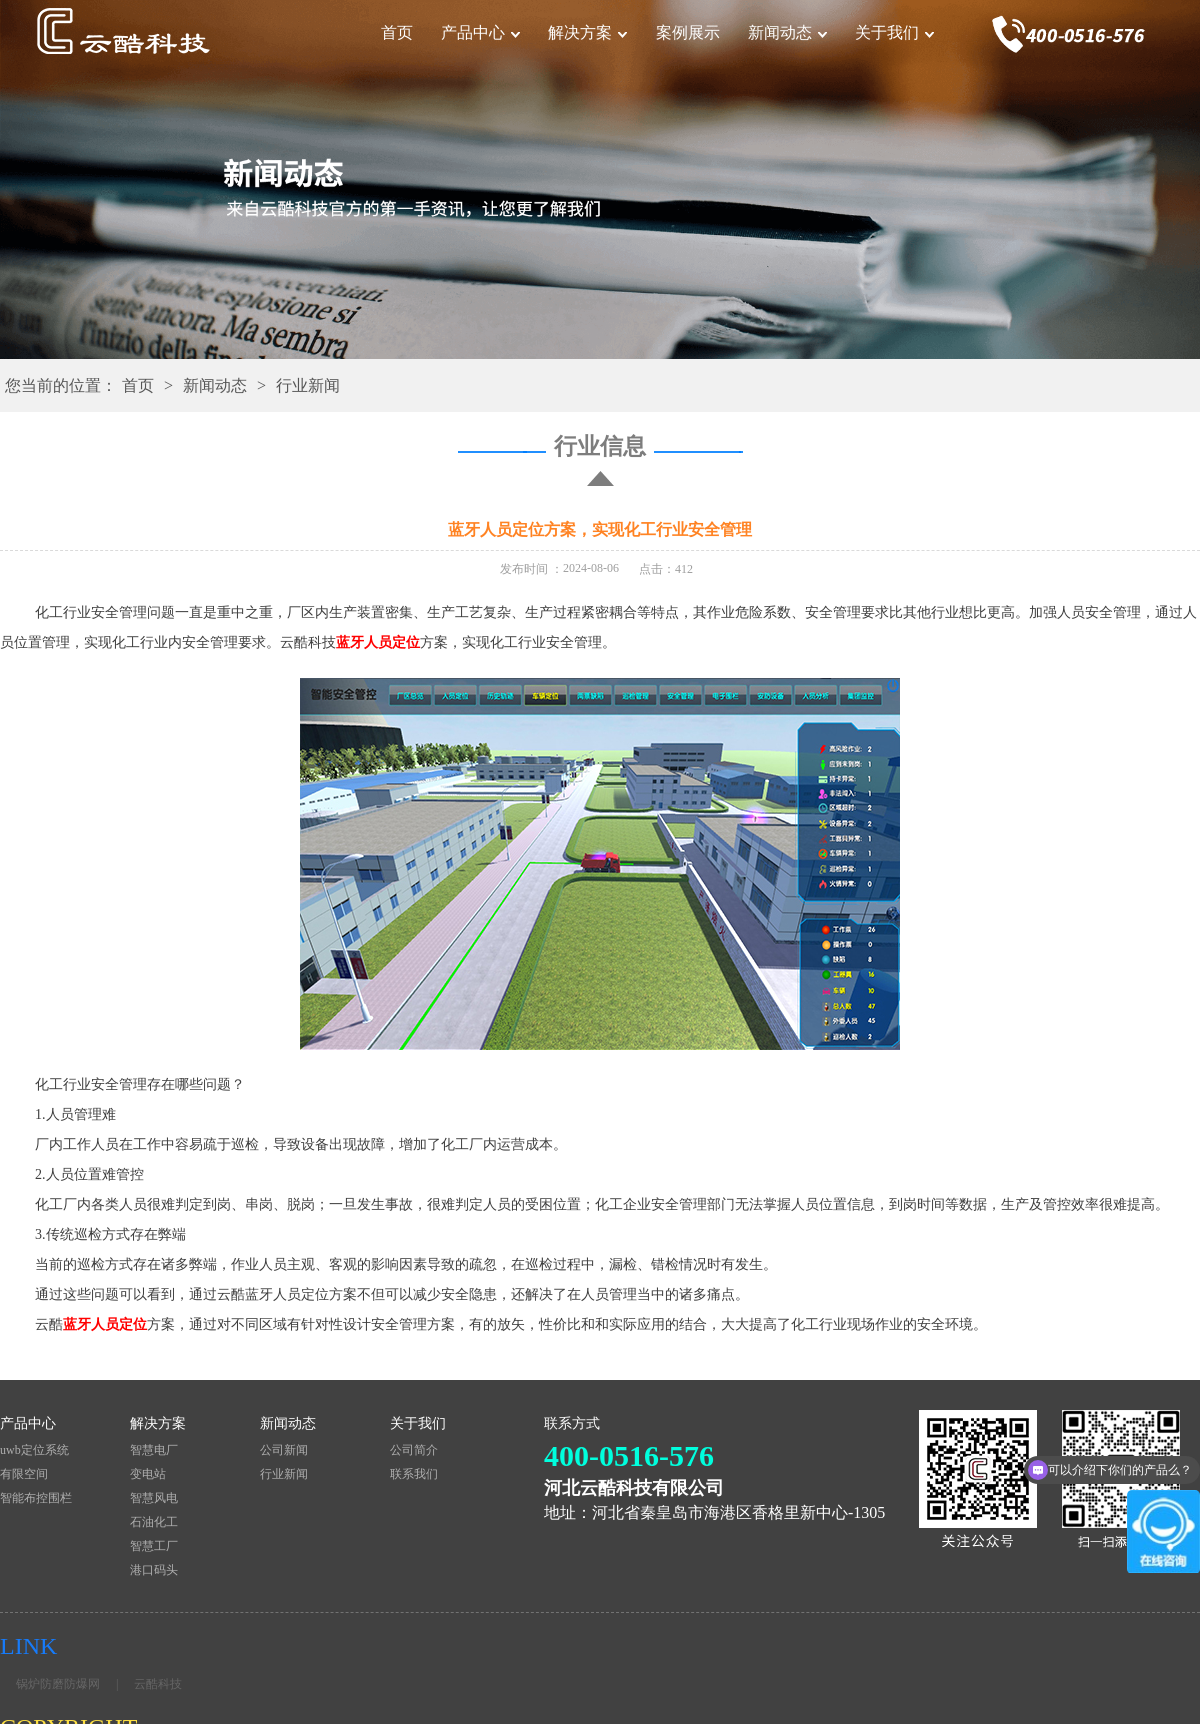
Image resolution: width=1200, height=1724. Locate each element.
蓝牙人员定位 (378, 642)
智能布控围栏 (36, 1498)
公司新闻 (284, 1450)
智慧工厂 (154, 1546)
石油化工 (154, 1522)
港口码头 (154, 1570)
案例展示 (688, 32)
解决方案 (580, 32)
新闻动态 (780, 32)
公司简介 (414, 1450)
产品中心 (473, 32)
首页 (397, 32)
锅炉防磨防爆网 (58, 1684)
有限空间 (24, 1474)
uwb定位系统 (34, 1450)
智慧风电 (154, 1498)
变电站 (148, 1474)
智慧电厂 (154, 1450)
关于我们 (887, 32)
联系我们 (414, 1474)
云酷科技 (158, 1684)
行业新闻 (308, 385)
